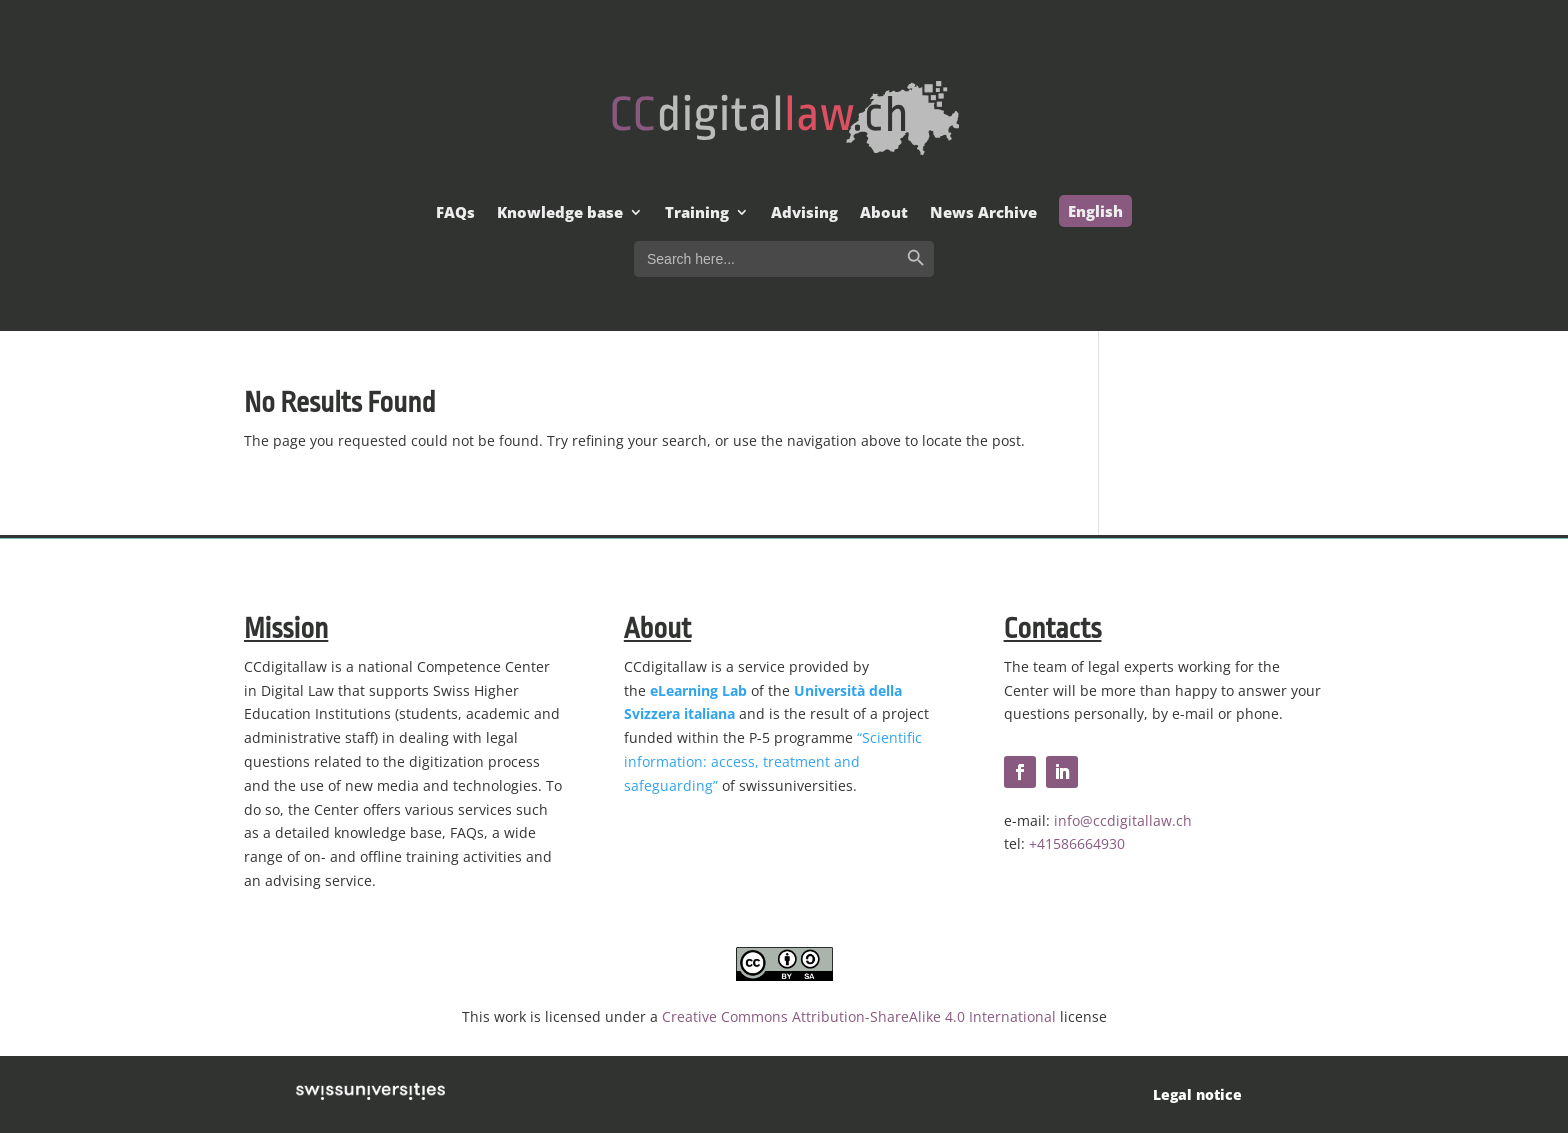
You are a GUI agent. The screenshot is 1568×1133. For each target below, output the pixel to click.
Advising (804, 213)
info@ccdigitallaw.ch (1123, 820)
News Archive (983, 213)
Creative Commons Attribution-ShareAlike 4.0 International (859, 1016)
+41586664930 (1077, 843)
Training (697, 213)
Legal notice (1197, 1094)
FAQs (455, 213)
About (884, 213)
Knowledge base (560, 213)
